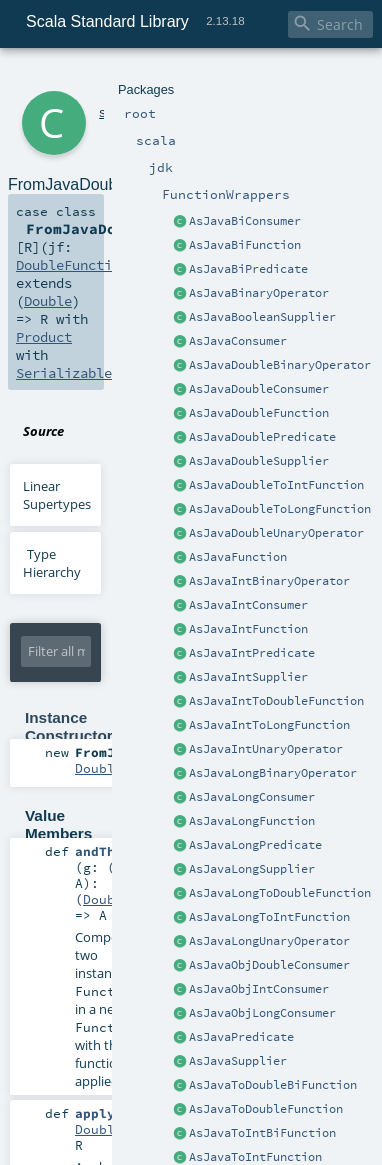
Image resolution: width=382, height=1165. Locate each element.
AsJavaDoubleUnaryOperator (276, 533)
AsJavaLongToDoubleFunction (280, 893)
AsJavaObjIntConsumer (259, 989)
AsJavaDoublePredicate (262, 437)
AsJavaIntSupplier (248, 677)
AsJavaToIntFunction (255, 1157)
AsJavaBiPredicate (248, 269)
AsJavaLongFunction (252, 821)
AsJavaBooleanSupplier (262, 317)
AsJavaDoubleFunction (259, 413)
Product (44, 337)
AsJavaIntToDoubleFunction (276, 701)
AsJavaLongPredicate (255, 845)
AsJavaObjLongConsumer (262, 1013)
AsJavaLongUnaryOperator (269, 941)
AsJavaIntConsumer (248, 605)
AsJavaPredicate (241, 1037)
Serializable (64, 373)
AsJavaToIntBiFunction (262, 1133)
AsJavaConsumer (238, 341)
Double (48, 301)
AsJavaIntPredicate (252, 653)
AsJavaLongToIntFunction (269, 917)
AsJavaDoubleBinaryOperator (280, 365)
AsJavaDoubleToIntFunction (276, 485)
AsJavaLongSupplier (252, 869)
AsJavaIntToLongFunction (269, 725)
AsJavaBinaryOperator (259, 293)
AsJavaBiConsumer (245, 221)
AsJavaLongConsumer (252, 797)
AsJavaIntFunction (248, 629)
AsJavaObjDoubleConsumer (269, 965)
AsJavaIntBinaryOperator (269, 581)
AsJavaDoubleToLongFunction (280, 509)
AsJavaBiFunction (245, 245)
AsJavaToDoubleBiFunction (273, 1085)
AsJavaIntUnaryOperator (266, 749)
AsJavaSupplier (238, 1061)
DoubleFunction (72, 265)
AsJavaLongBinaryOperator (273, 773)
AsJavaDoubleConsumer (259, 389)
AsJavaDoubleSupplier (259, 461)
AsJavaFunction (238, 557)
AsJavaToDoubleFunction (266, 1109)
